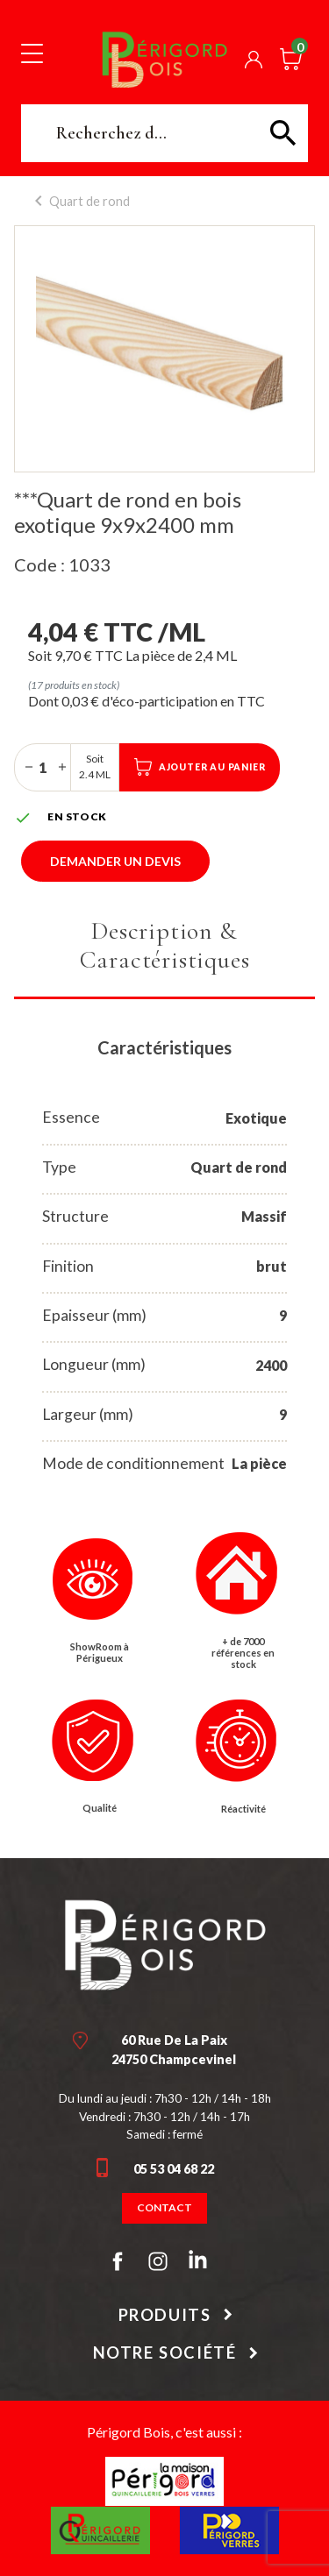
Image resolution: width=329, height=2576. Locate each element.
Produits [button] (164, 2314)
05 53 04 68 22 (173, 2168)
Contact (164, 2207)
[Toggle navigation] (32, 52)
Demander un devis (115, 861)
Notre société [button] (165, 2352)
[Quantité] (43, 767)
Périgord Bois (165, 59)
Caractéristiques (164, 1047)
